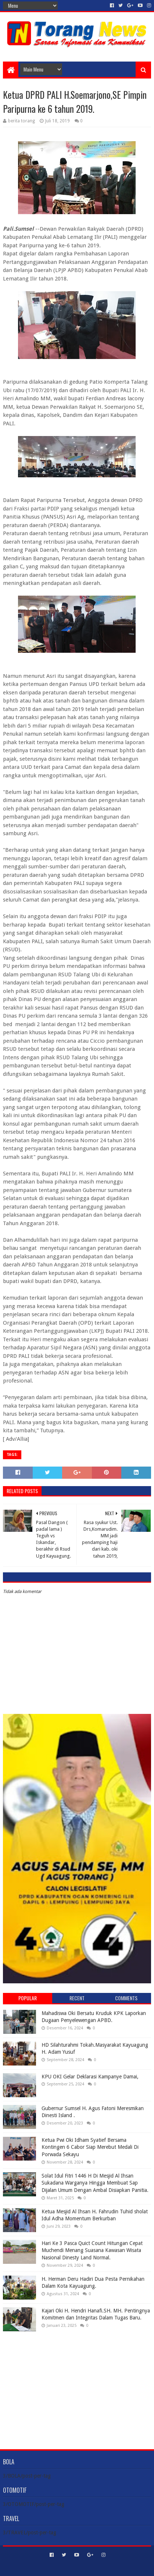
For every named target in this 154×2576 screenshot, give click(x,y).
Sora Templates (66, 2567)
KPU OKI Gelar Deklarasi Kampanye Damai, (90, 2077)
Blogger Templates (108, 2567)
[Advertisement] (77, 2385)
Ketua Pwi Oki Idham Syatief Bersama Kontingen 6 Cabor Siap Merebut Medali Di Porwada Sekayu (90, 2147)
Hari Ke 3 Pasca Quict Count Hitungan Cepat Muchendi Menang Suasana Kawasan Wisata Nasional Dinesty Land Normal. (92, 2250)
